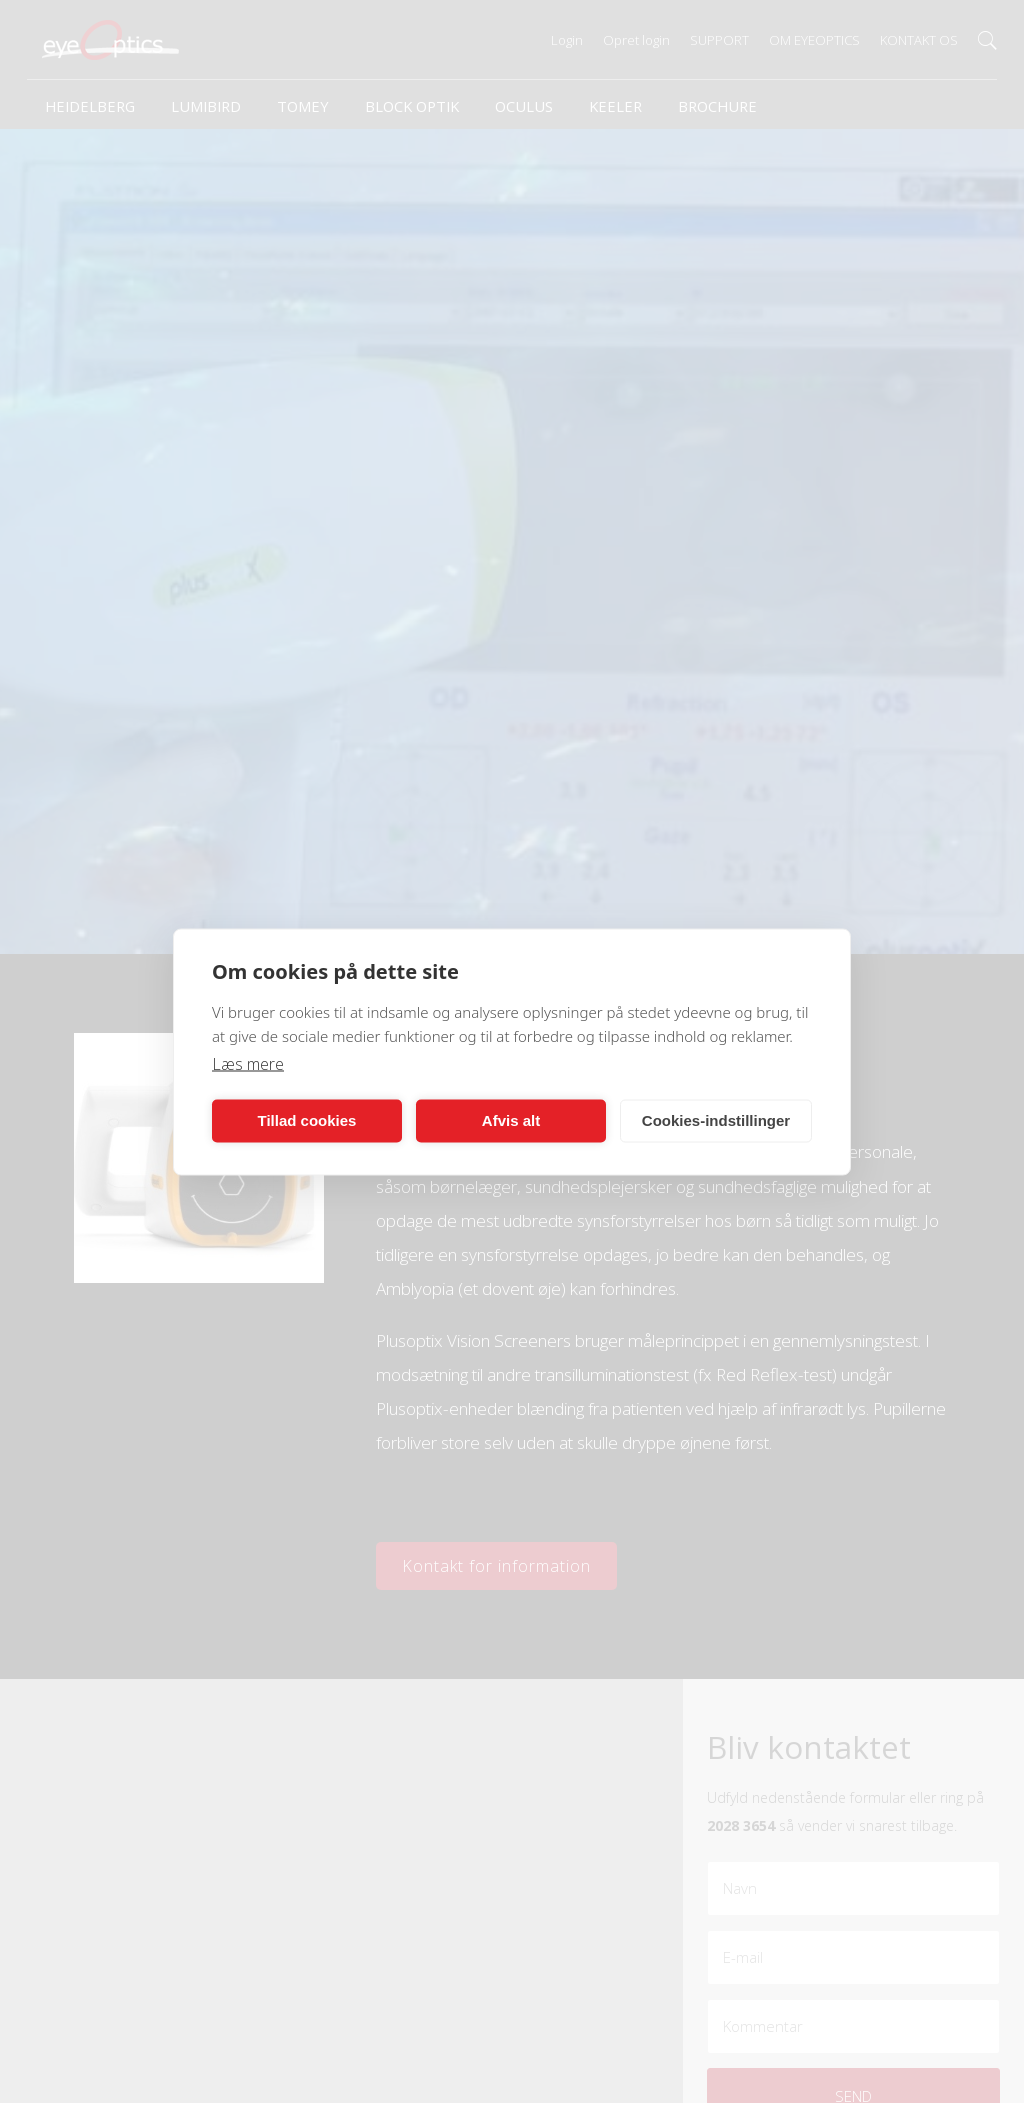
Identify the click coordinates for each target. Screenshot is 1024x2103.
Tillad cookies (307, 1120)
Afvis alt (511, 1120)
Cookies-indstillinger (716, 1120)
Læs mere (248, 1063)
